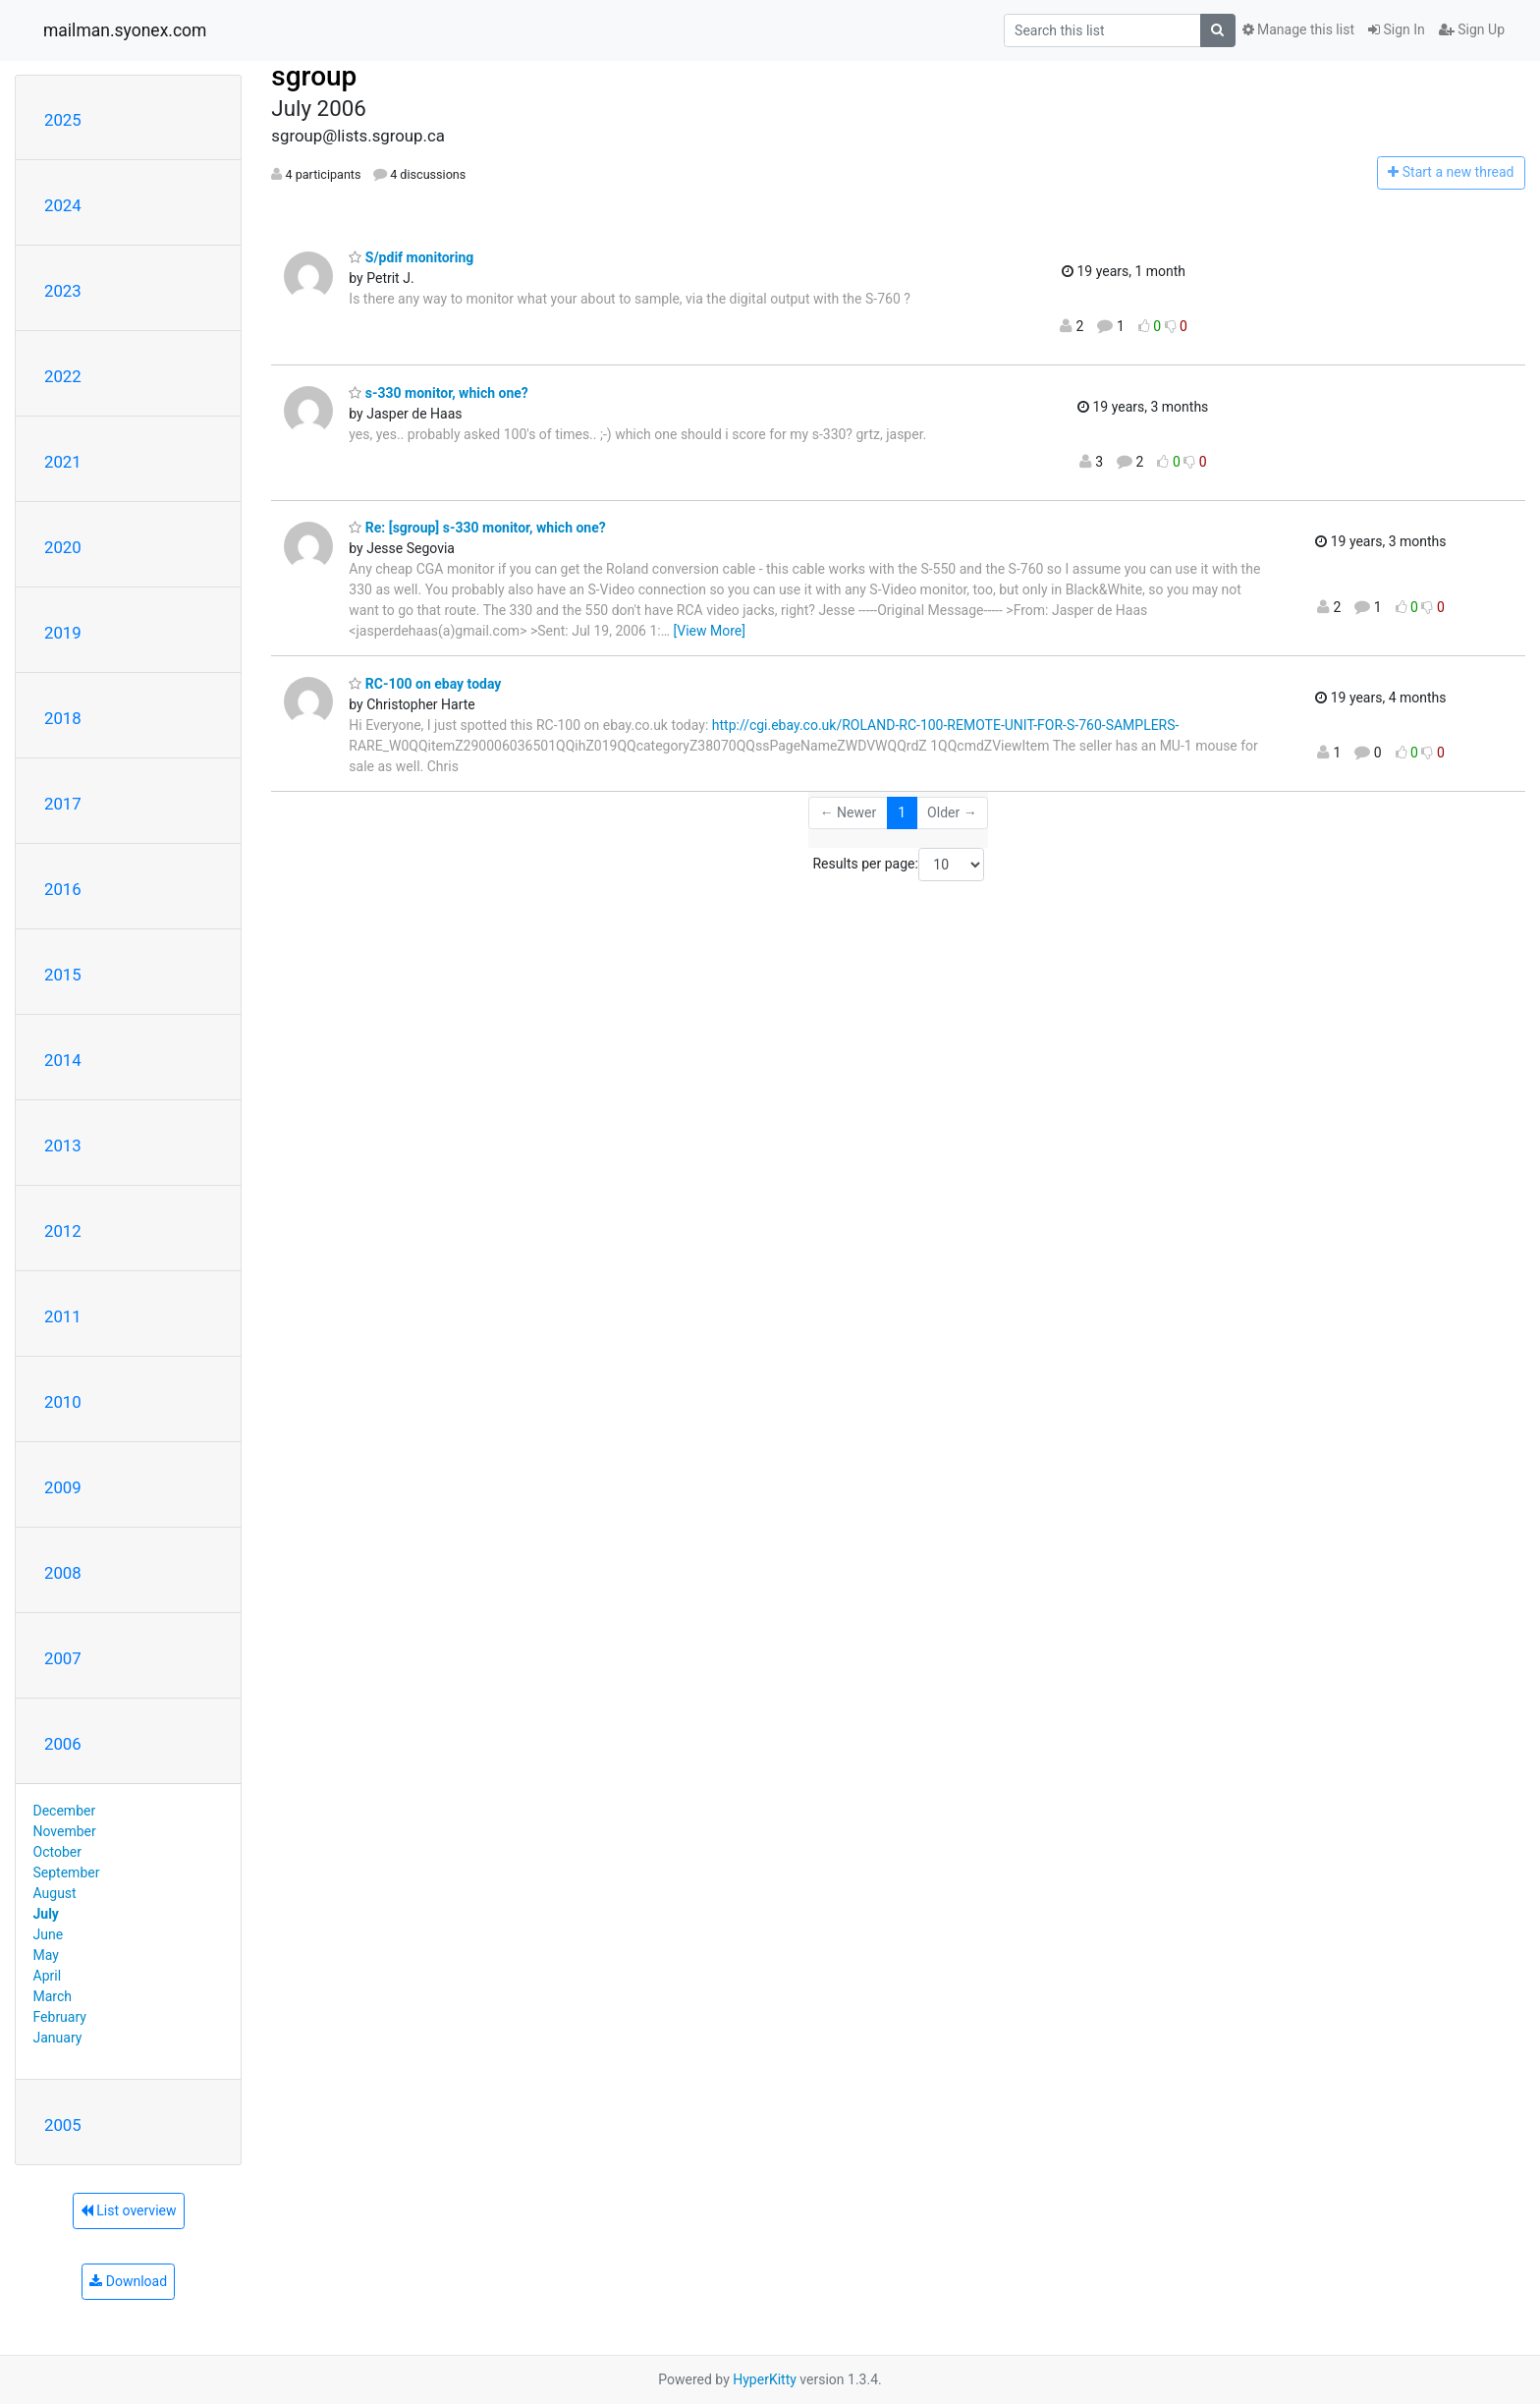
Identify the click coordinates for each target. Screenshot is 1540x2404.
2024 (63, 205)
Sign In (1396, 29)
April (47, 1976)
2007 (63, 1658)
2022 (63, 376)
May (46, 1955)
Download (128, 2281)
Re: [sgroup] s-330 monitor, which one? (477, 527)
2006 (63, 1744)
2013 (63, 1145)
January (57, 2037)
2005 (63, 2125)
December (64, 1810)
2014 (63, 1060)
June (48, 1934)
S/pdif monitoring (411, 257)
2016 (63, 889)
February (59, 2017)
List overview (129, 2210)
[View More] (709, 631)
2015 (63, 974)
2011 (63, 1316)
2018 (63, 718)
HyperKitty (765, 2379)
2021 (63, 462)
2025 (63, 120)
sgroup (314, 76)
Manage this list (1298, 29)
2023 (63, 291)
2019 (63, 633)
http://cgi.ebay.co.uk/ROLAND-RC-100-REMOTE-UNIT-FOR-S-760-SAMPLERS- (946, 725)
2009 (63, 1487)
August (55, 1893)
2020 (63, 547)
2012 (63, 1231)
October (57, 1852)
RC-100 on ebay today (425, 684)
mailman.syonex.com (124, 30)
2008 (63, 1573)
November (64, 1831)
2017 (63, 803)
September (66, 1872)
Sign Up (1472, 29)
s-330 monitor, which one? (438, 393)
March (53, 1996)
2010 (63, 1402)
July (46, 1914)
